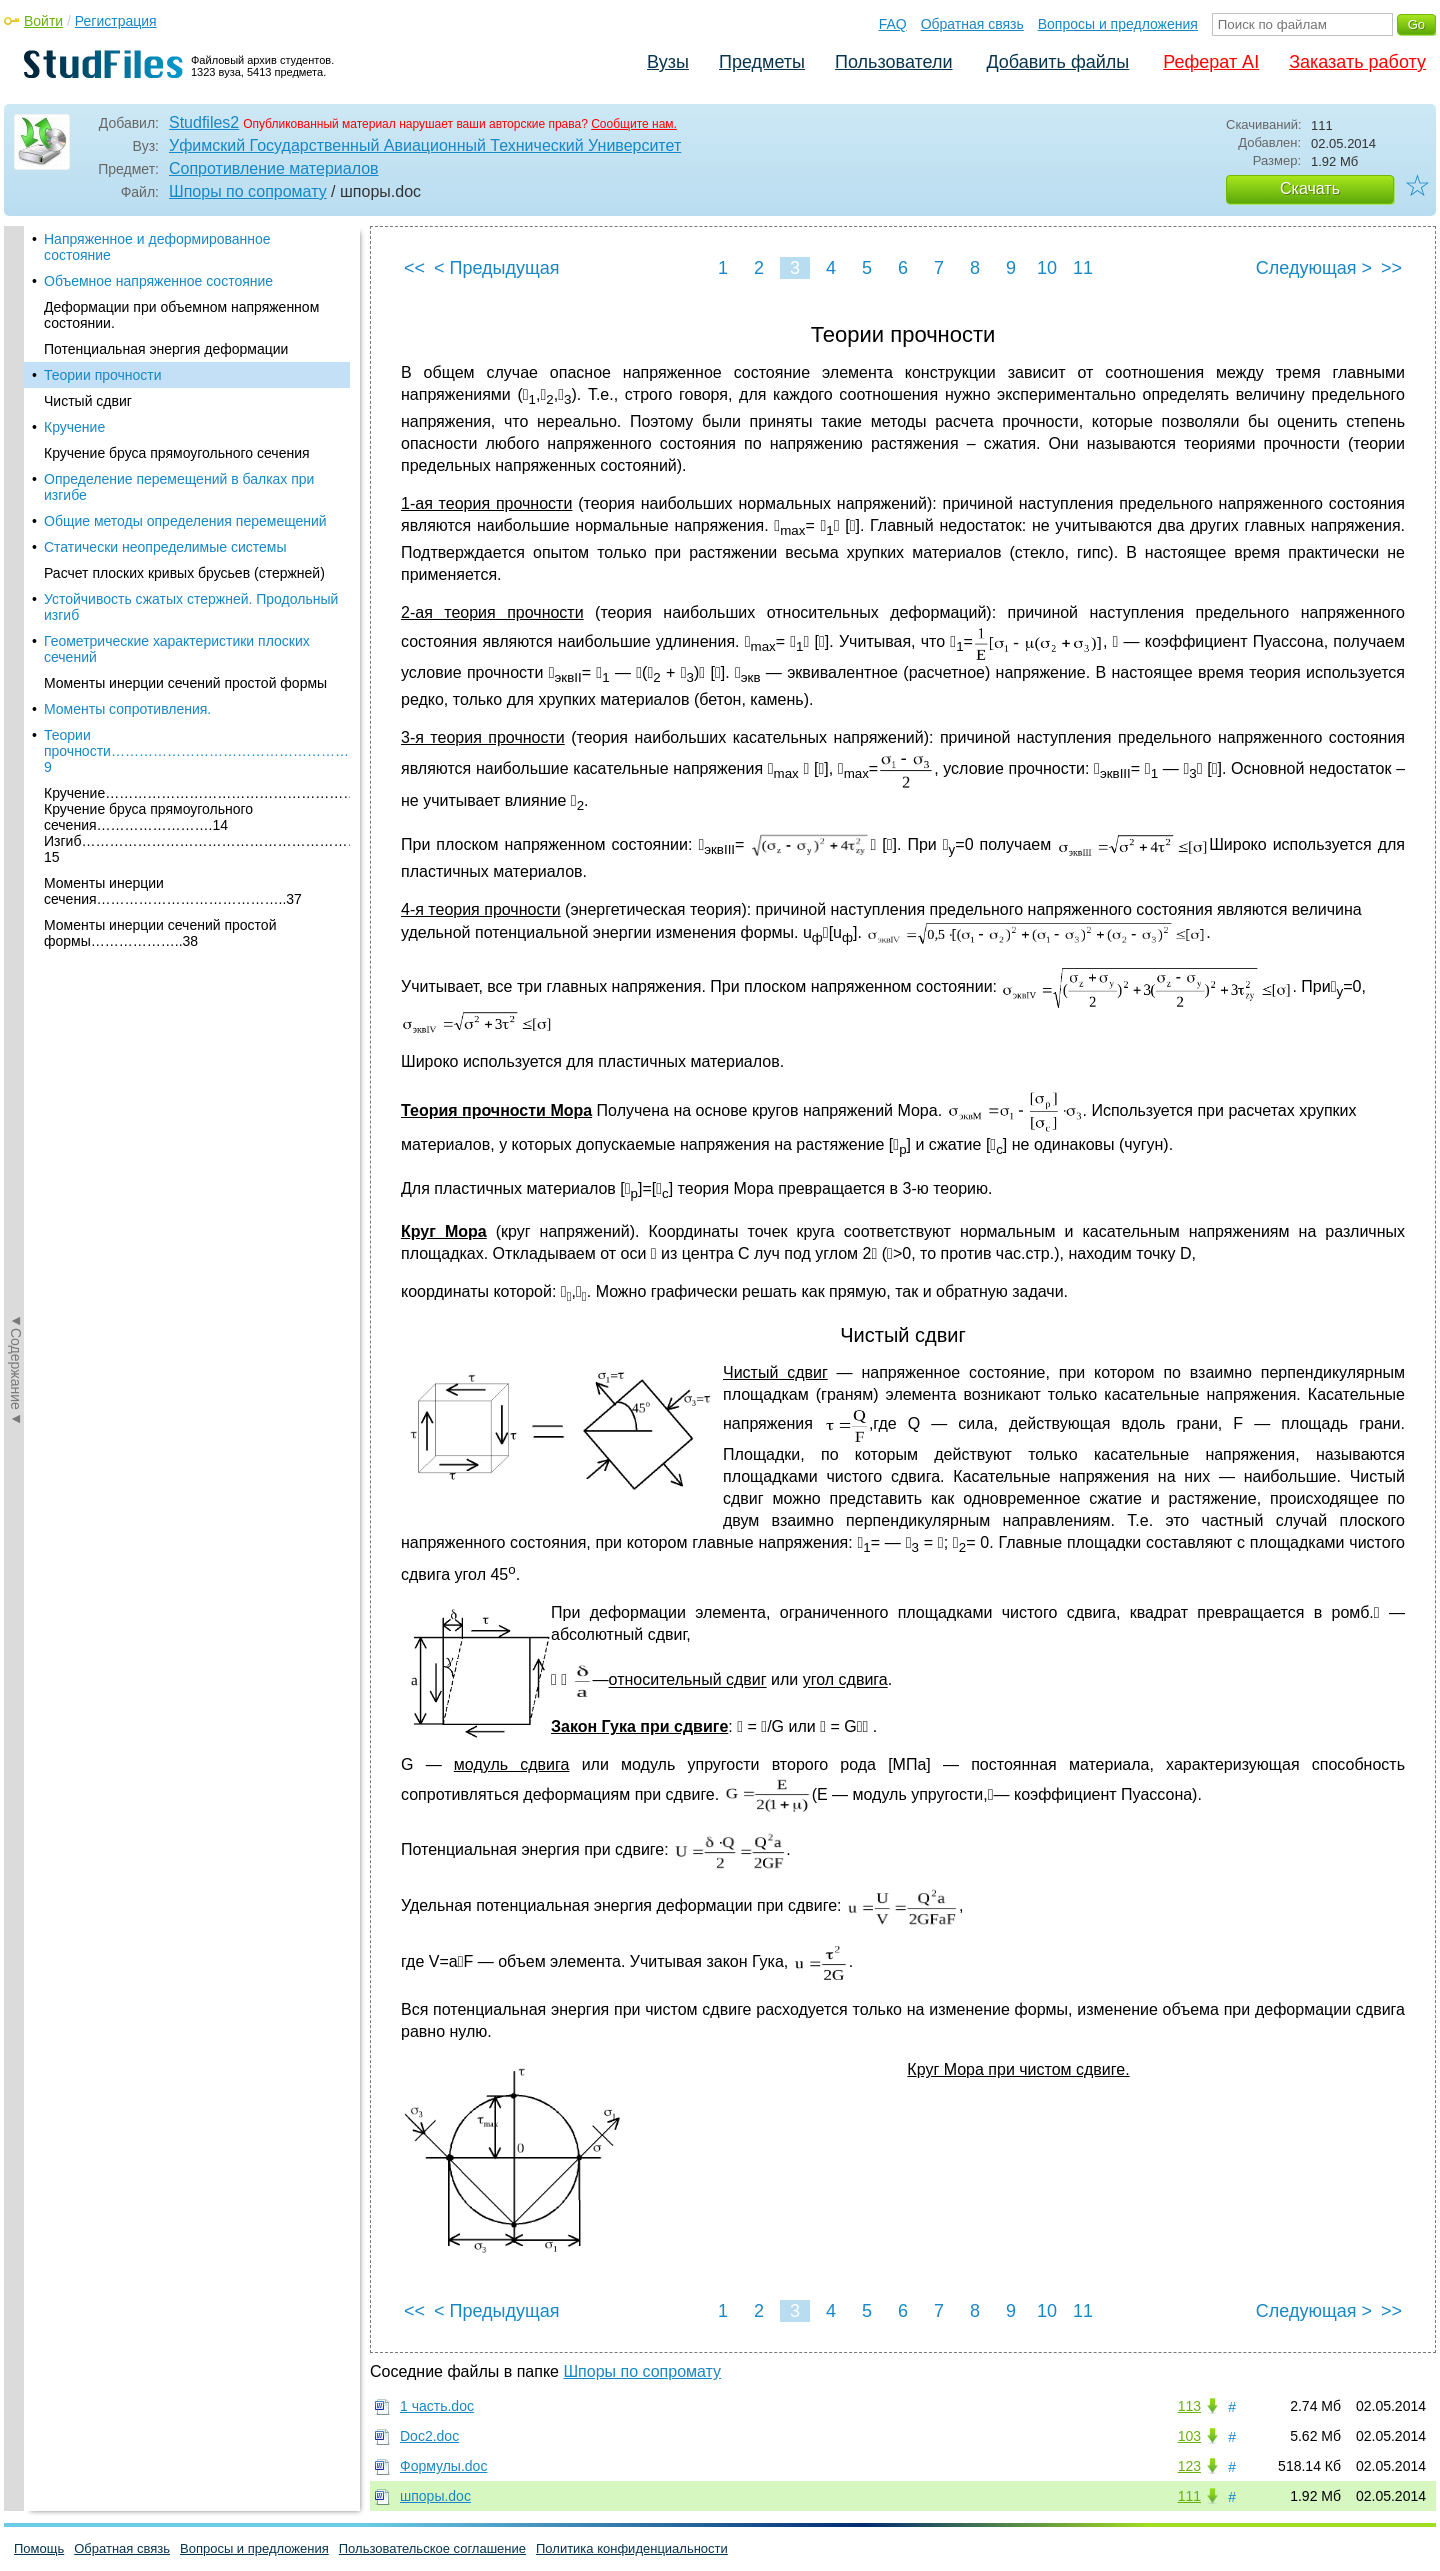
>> (1391, 268)
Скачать (1310, 188)
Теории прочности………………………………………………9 (197, 723)
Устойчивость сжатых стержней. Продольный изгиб (191, 579)
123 (1189, 2466)
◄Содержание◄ (16, 576)
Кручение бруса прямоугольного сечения (177, 425)
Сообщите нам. (634, 124)
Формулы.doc (443, 2466)
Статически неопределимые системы (165, 519)
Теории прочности (103, 347)
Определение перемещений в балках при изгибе (179, 459)
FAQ (893, 24)
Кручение (74, 399)
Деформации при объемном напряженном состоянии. (181, 287)
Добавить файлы (1057, 62)
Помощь (39, 2548)
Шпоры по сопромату (248, 191)
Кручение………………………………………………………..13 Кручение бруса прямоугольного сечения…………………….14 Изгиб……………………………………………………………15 (197, 797)
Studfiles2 (204, 122)
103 (1189, 2436)
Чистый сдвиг (88, 373)
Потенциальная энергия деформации (166, 321)
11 (1083, 268)
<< (414, 268)
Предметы (762, 62)
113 (1189, 2406)
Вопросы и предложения (1118, 24)
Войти (43, 21)
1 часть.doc (437, 2406)
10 (1047, 268)
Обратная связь (972, 24)
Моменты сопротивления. (127, 681)
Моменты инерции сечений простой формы (185, 655)
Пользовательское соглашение (432, 2548)
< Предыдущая (497, 268)
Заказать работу (1357, 62)
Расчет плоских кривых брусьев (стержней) (184, 545)
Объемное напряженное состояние (158, 253)
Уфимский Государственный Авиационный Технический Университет (425, 145)
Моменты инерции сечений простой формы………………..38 (160, 905)
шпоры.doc (435, 2496)
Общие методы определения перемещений (185, 493)
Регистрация (116, 21)
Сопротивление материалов (274, 168)
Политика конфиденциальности (632, 2548)
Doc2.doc (429, 2436)
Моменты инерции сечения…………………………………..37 (173, 863)
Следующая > (1314, 268)
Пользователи (893, 62)
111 (1189, 2496)
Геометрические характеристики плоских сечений (177, 621)
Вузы (668, 62)
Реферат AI (1211, 62)
